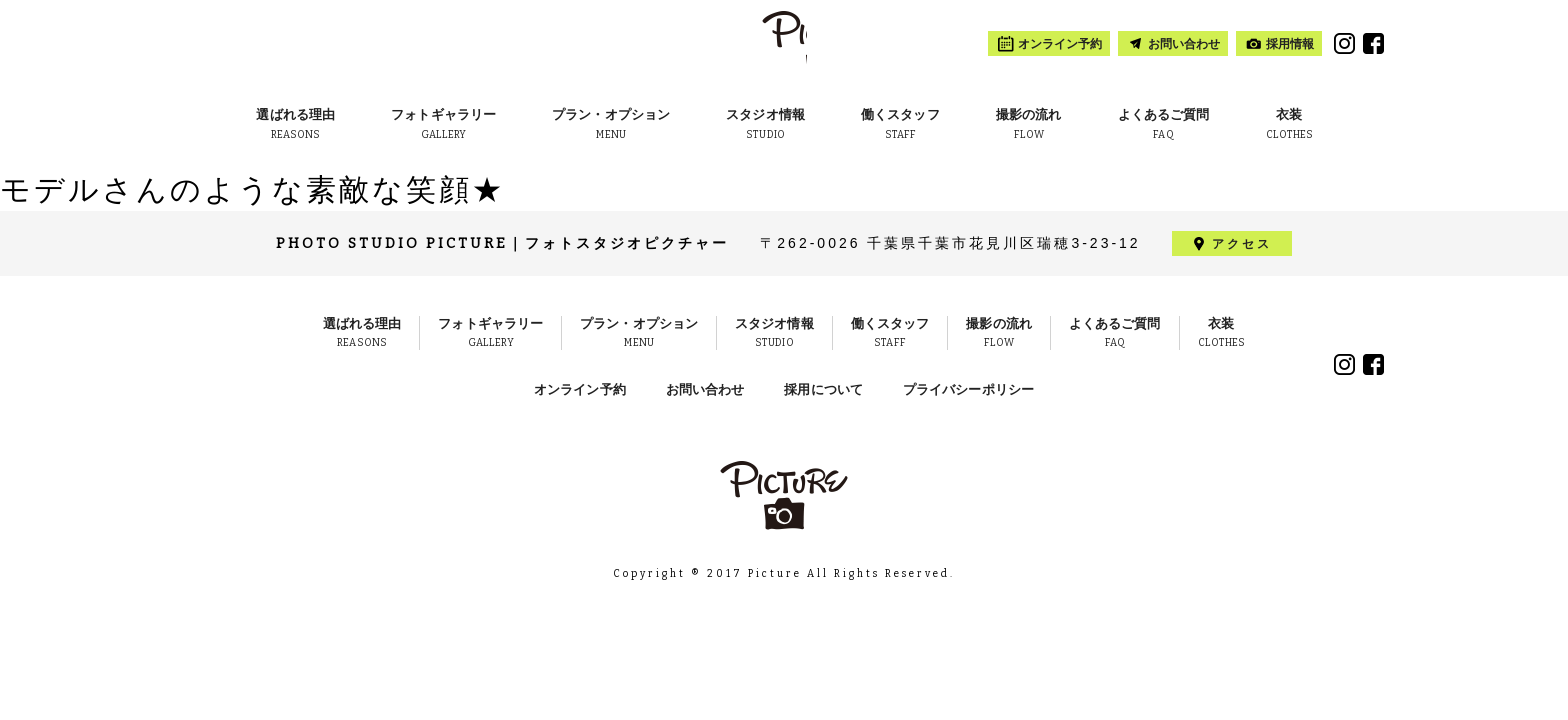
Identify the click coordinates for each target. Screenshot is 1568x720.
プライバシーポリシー (968, 389)
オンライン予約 (580, 389)
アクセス (1242, 244)
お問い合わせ (705, 389)
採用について (823, 389)
